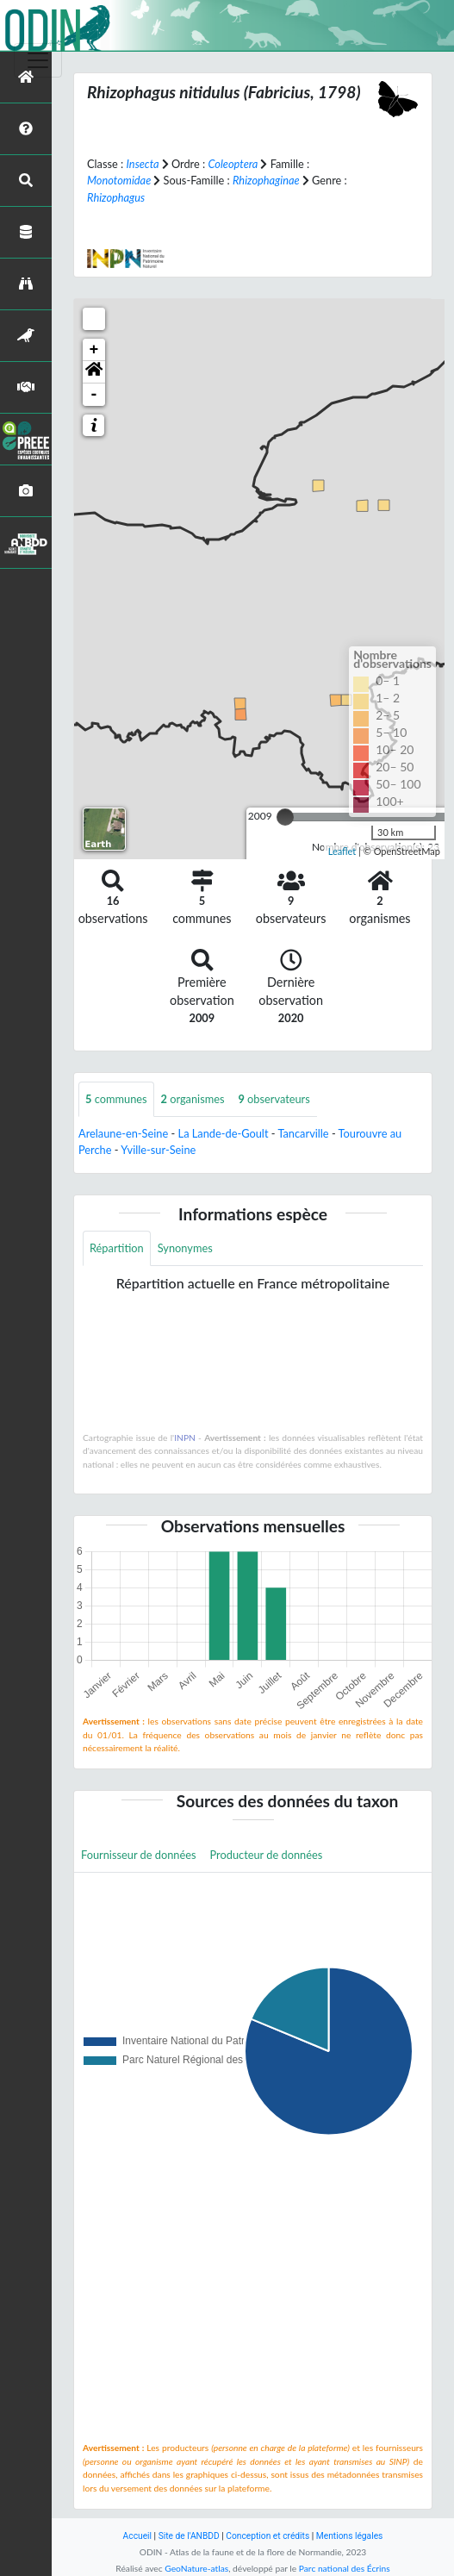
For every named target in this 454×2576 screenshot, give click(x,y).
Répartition (117, 1248)
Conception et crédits (267, 2536)
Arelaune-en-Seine (123, 1133)
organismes (193, 1099)
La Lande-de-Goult (223, 1133)
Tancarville (302, 1133)
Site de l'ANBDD (189, 2536)
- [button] (94, 394)
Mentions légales (349, 2536)
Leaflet (342, 851)
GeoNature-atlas (196, 2568)
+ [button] (94, 350)
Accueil (137, 2536)
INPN (185, 1437)
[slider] (285, 817)
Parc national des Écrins (344, 2568)
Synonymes (185, 1248)
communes (116, 1099)
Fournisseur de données (138, 1855)
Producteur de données (266, 1855)
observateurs (274, 1099)
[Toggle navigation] (38, 60)
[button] (94, 372)
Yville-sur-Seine (158, 1150)
